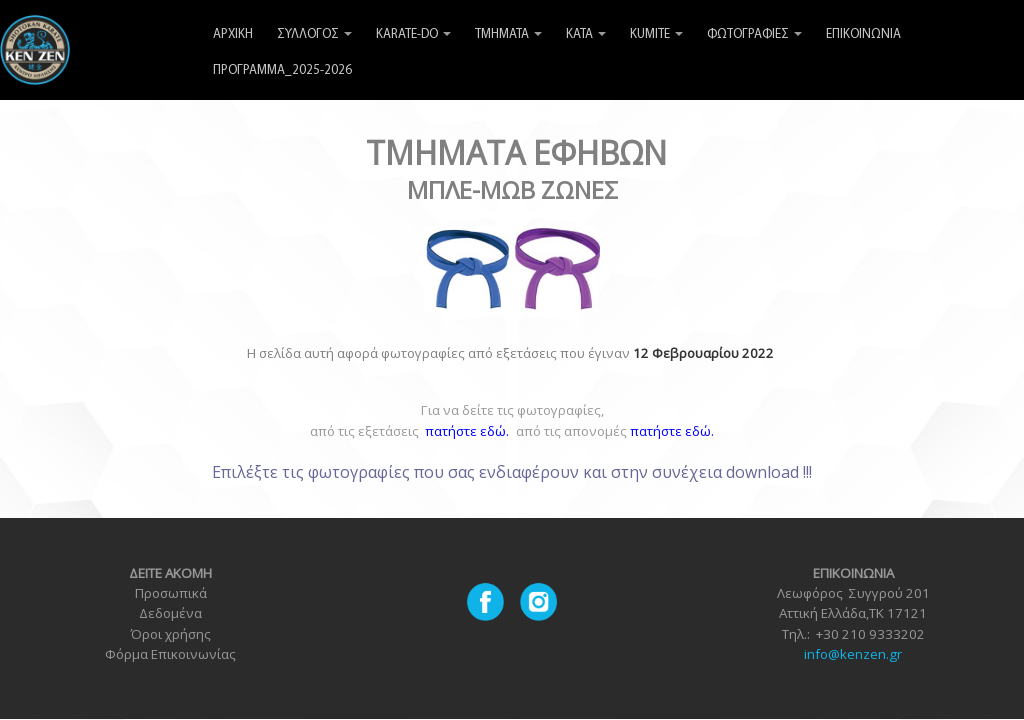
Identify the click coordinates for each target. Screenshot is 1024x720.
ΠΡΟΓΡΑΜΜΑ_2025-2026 (282, 70)
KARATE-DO (413, 34)
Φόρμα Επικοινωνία (167, 654)
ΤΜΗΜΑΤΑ (508, 34)
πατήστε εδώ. (672, 431)
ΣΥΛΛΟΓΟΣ (314, 34)
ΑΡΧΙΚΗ (233, 34)
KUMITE (656, 34)
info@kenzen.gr (853, 654)
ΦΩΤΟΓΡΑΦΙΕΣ (754, 34)
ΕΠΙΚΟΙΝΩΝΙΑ (863, 34)
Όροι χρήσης (170, 634)
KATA (586, 34)
